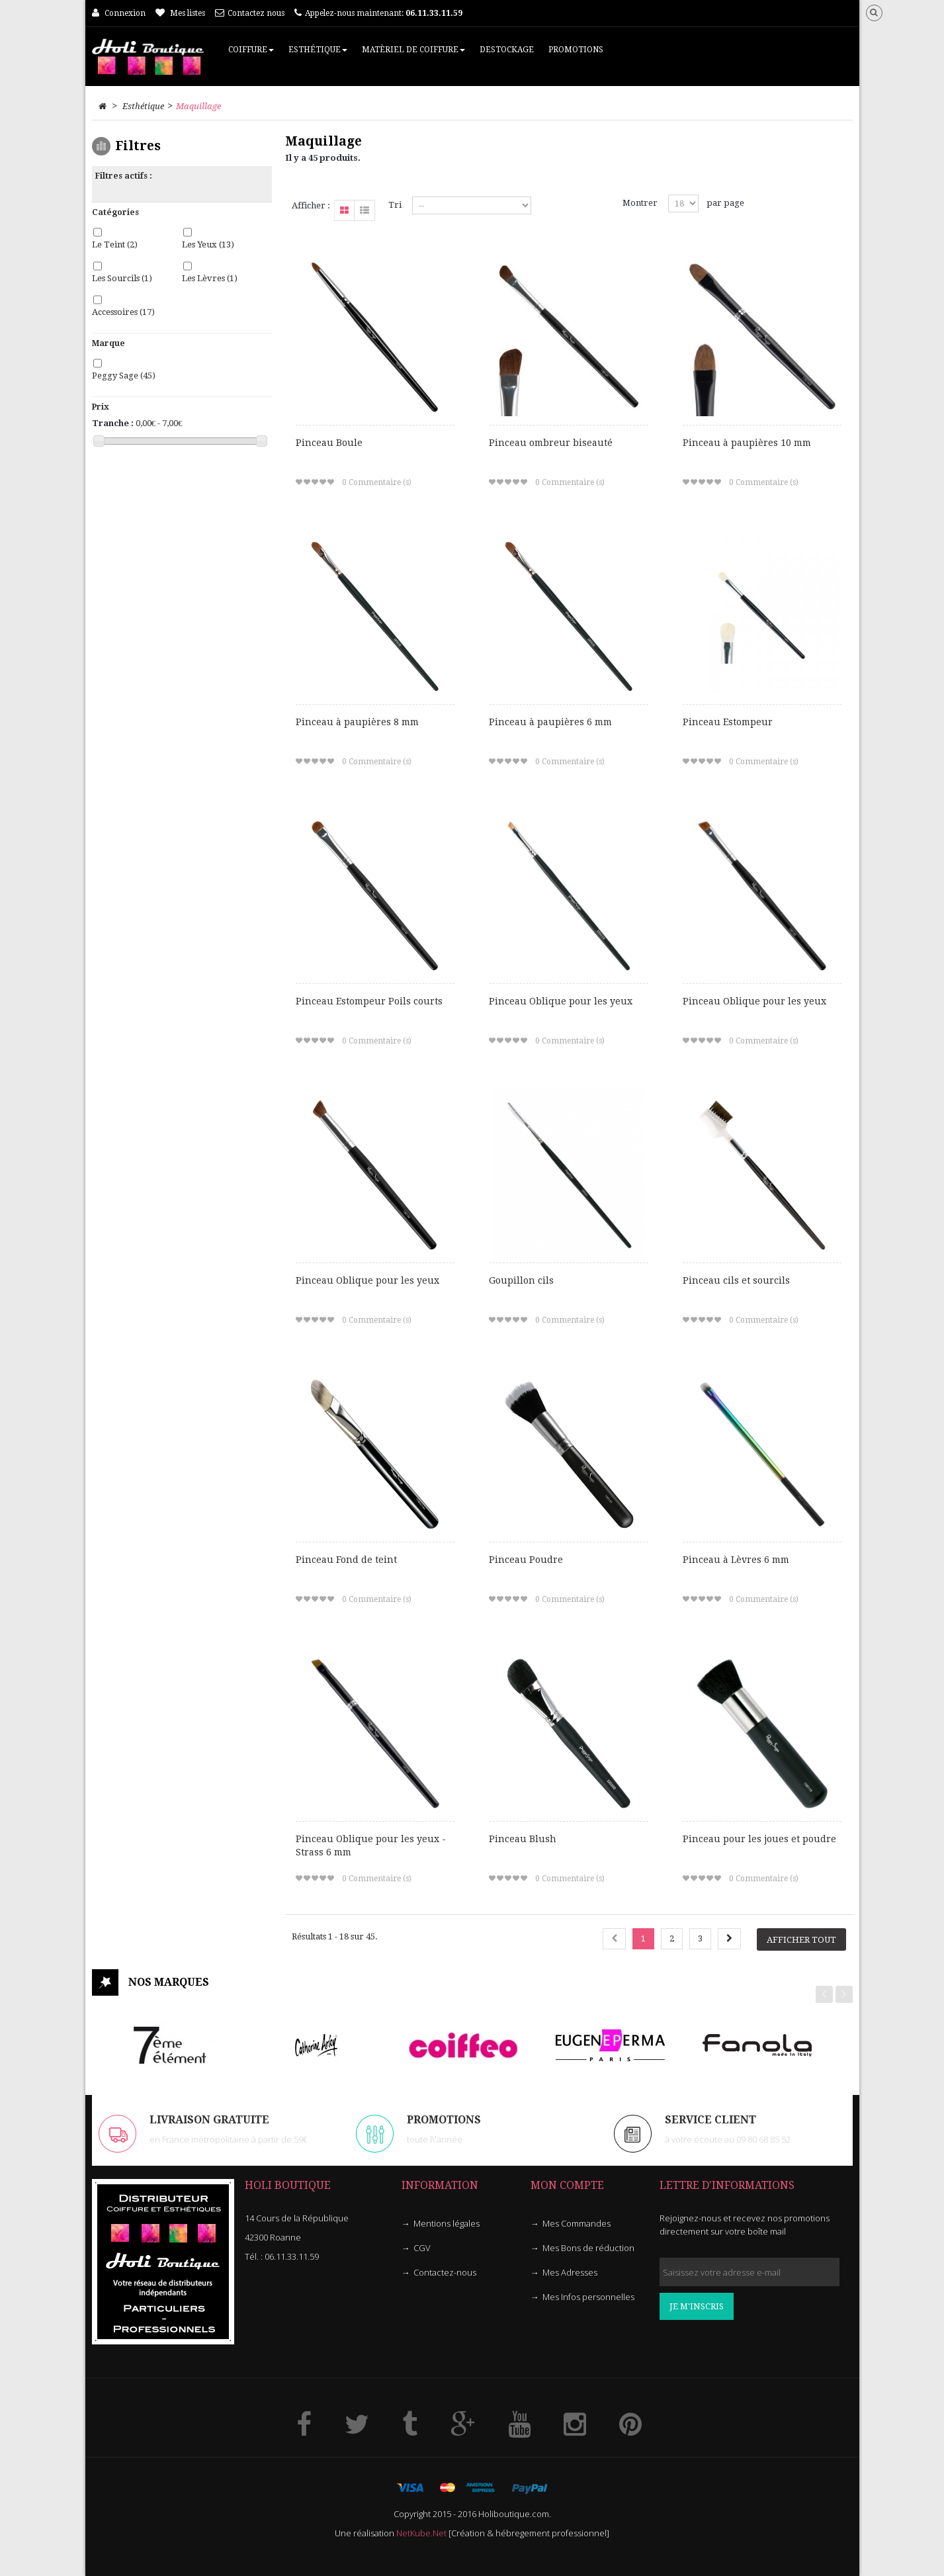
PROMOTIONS (444, 2119)
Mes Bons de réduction (588, 2248)
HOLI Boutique (288, 2185)
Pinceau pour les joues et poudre (759, 1839)
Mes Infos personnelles (588, 2297)
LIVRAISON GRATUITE (209, 2119)
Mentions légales (446, 2223)
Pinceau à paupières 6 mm (550, 722)
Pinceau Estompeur (728, 722)
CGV (422, 2248)
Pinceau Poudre (526, 1559)
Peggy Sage (123, 375)
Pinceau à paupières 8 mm (357, 722)
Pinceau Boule (329, 442)
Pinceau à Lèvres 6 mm (736, 1559)
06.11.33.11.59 (292, 2256)
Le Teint (115, 244)
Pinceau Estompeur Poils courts (369, 1001)
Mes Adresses (569, 2272)
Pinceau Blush (522, 1839)
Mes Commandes (576, 2223)
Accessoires (123, 312)
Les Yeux (208, 244)
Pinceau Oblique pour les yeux (560, 1001)
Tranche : (113, 423)
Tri (395, 205)
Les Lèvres (209, 278)
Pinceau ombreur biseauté (551, 442)
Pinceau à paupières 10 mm (747, 442)
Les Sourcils (122, 278)
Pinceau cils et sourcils (736, 1280)
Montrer (640, 203)
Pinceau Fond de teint (346, 1559)
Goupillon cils (521, 1280)
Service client (710, 2119)
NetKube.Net (421, 2533)
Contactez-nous (444, 2272)
